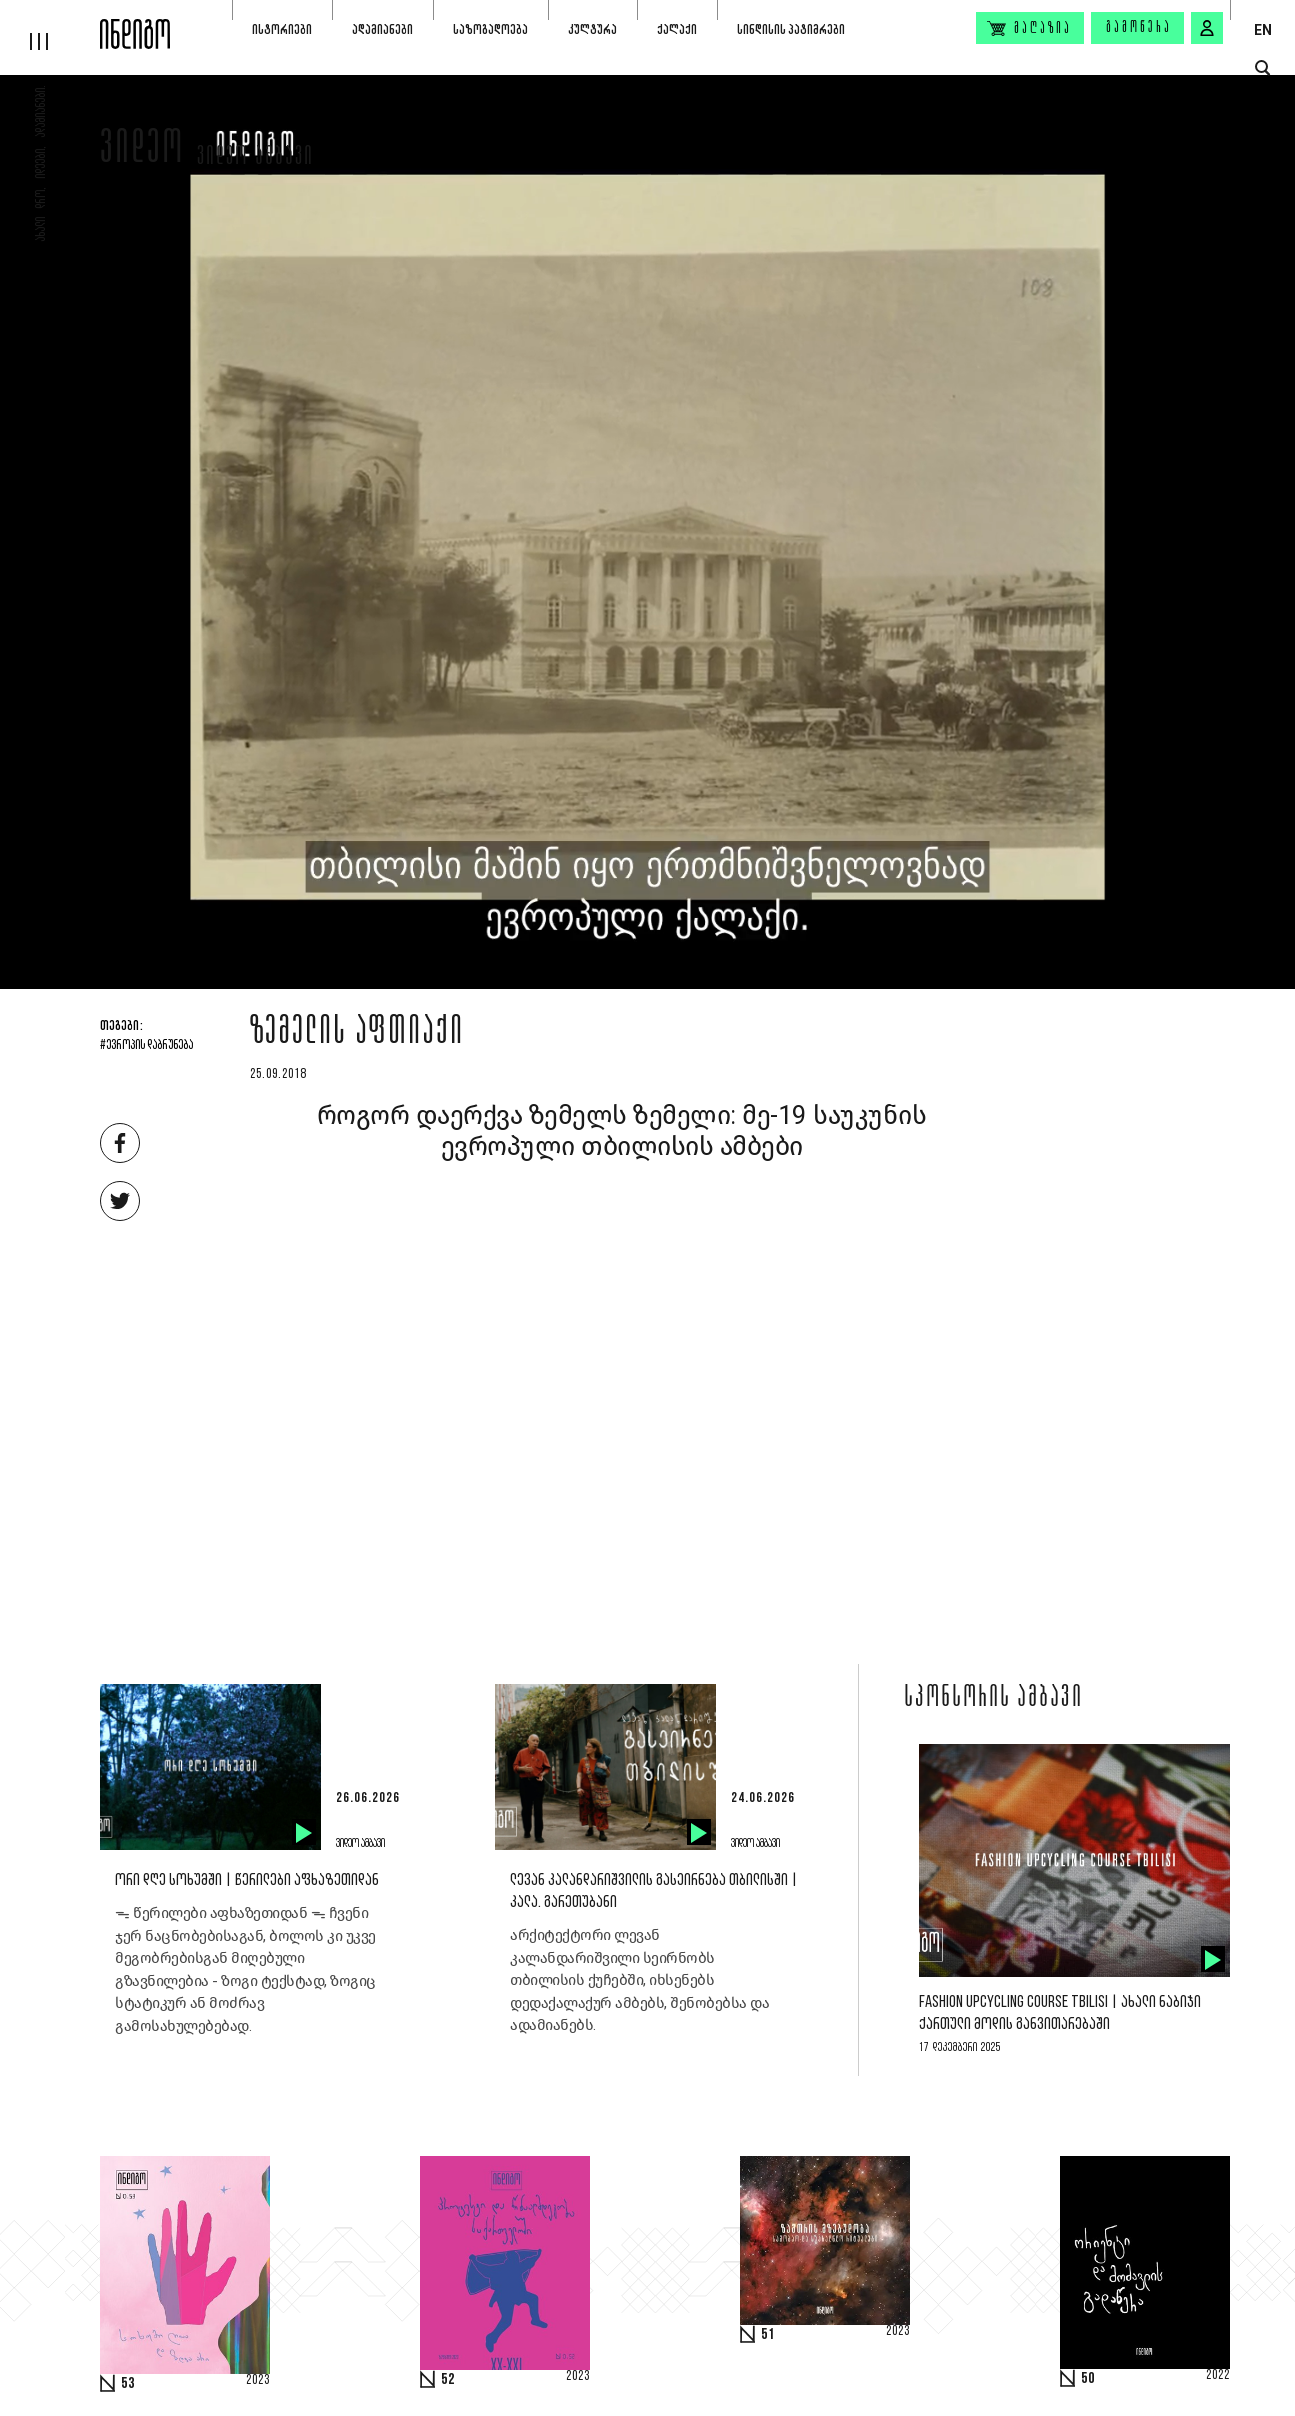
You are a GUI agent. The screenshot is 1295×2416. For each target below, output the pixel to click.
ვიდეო (142, 152)
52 (448, 2380)
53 (128, 2384)
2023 (258, 2381)
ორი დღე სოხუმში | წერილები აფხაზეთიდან (247, 1880)
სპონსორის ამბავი (993, 1699)
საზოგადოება (490, 29)
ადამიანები (382, 29)
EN (1263, 30)
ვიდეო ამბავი (255, 158)
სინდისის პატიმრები (791, 29)
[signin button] (1207, 28)
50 (1088, 2379)
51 (768, 2335)
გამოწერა (1139, 28)
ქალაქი (677, 29)
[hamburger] (50, 25)
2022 (1218, 2376)
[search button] (1262, 68)
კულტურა (592, 29)
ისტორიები (282, 29)
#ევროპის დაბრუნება (146, 1046)
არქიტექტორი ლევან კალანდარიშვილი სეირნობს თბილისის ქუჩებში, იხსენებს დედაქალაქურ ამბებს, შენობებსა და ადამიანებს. (639, 1980)
